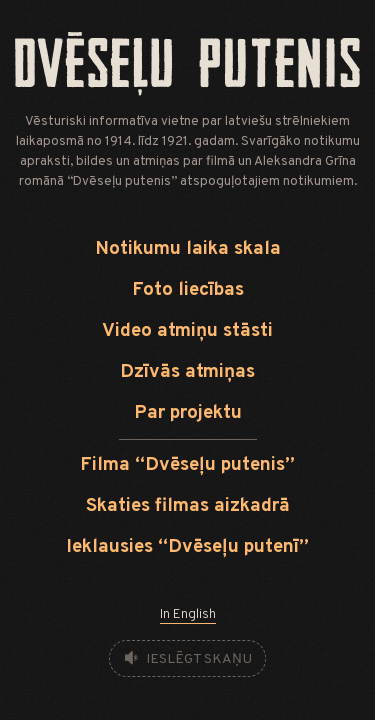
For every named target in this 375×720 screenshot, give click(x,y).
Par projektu (188, 413)
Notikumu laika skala (188, 249)
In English (188, 614)
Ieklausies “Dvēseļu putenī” (187, 547)
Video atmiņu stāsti (187, 331)
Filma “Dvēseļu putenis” (187, 465)
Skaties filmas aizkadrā (188, 506)
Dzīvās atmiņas (187, 372)
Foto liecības (188, 290)
